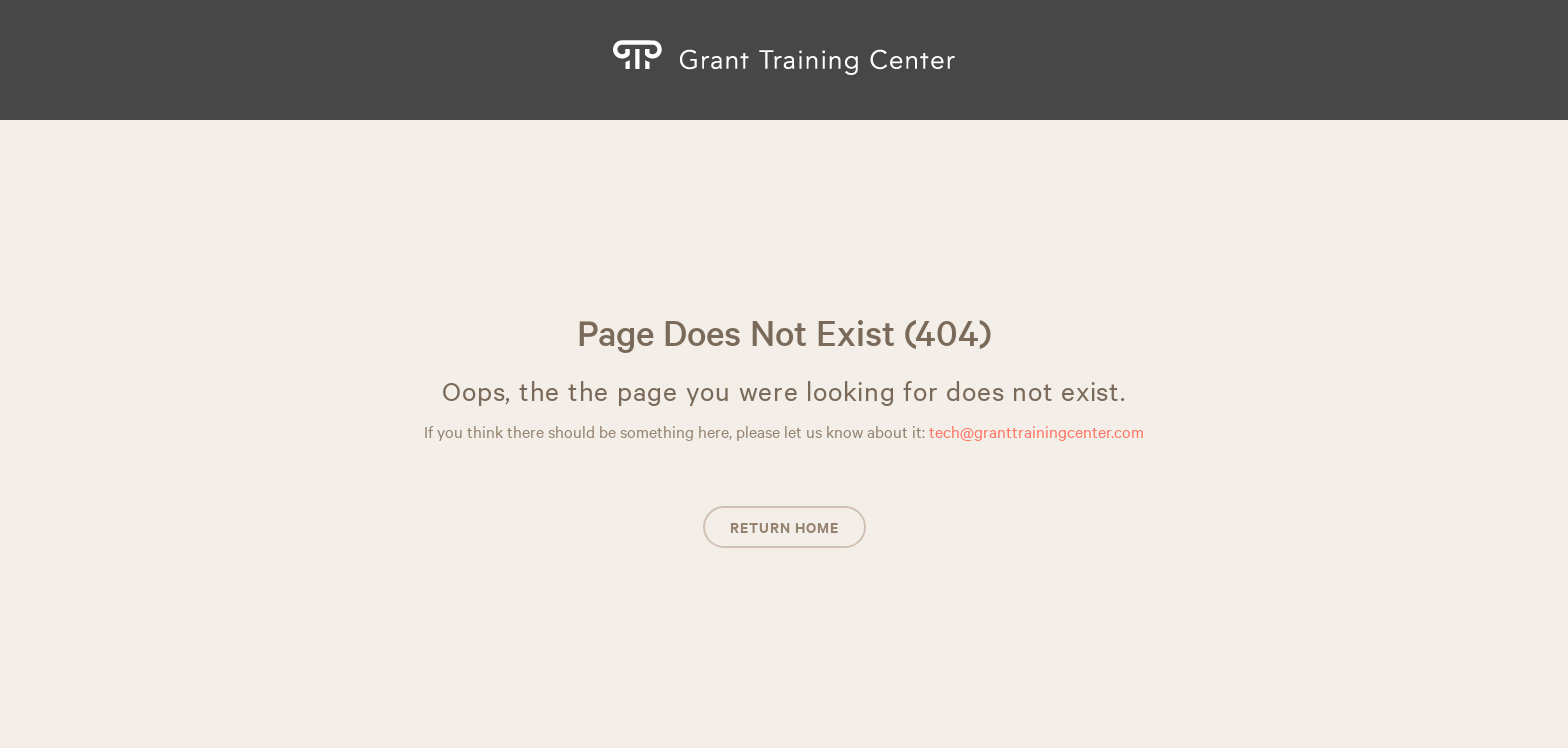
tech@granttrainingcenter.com (1036, 431)
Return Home (784, 526)
